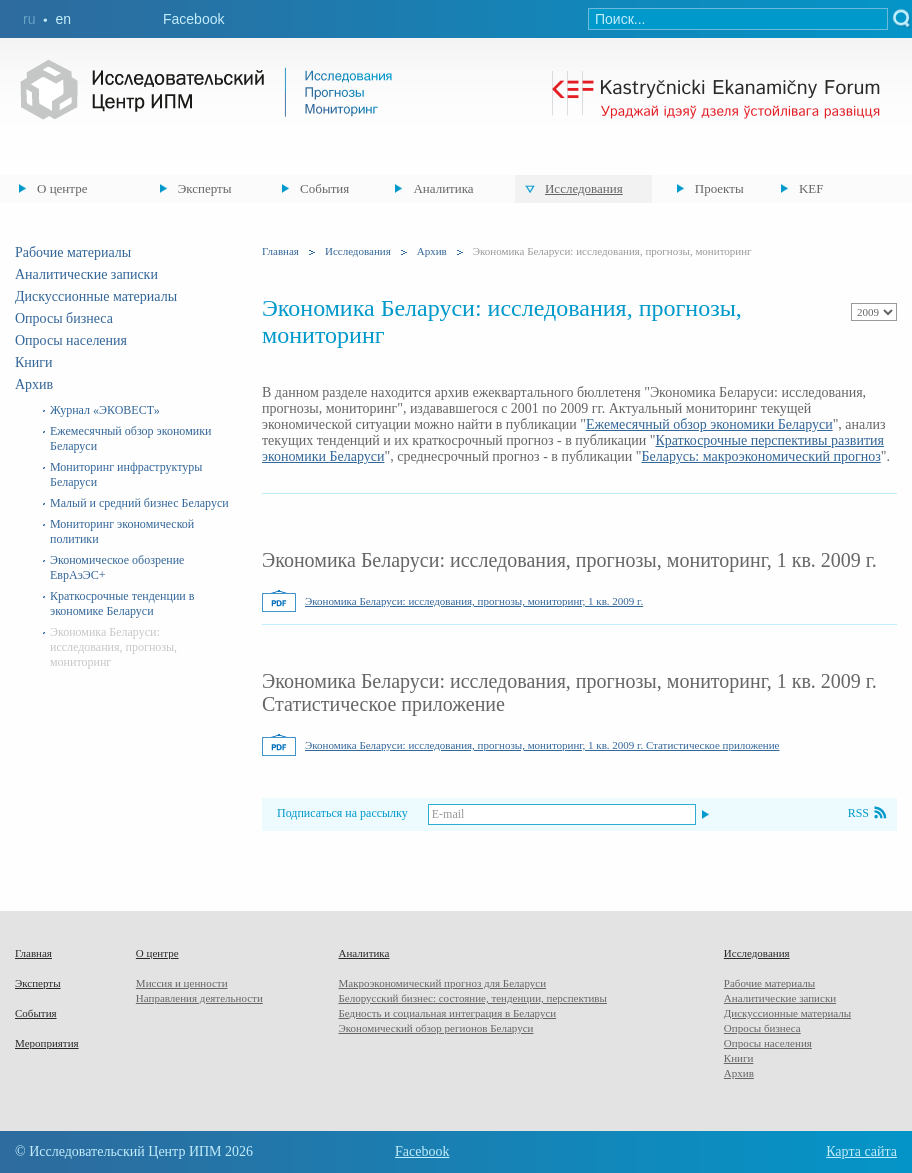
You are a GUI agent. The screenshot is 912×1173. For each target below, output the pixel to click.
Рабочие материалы (73, 252)
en (63, 19)
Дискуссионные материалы (96, 296)
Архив (34, 384)
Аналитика (443, 188)
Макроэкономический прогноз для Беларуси (442, 983)
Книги (34, 362)
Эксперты (205, 188)
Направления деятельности (199, 998)
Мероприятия (47, 1043)
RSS (858, 813)
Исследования (584, 188)
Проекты (719, 188)
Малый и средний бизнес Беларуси (139, 503)
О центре (62, 188)
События (324, 188)
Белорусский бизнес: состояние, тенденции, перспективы (472, 998)
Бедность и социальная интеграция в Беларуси (447, 1013)
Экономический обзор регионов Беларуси (435, 1028)
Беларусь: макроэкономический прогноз (760, 456)
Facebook (193, 19)
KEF (811, 188)
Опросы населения (71, 340)
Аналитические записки (86, 274)
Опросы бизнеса (64, 318)
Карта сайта (861, 1151)
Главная (280, 251)
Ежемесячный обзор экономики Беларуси (709, 424)
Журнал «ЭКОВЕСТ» (105, 410)
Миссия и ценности (182, 983)
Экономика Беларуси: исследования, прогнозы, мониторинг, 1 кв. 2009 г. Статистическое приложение (542, 745)
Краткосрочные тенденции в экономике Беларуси (122, 603)
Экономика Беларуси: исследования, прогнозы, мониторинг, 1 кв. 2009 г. (474, 601)
